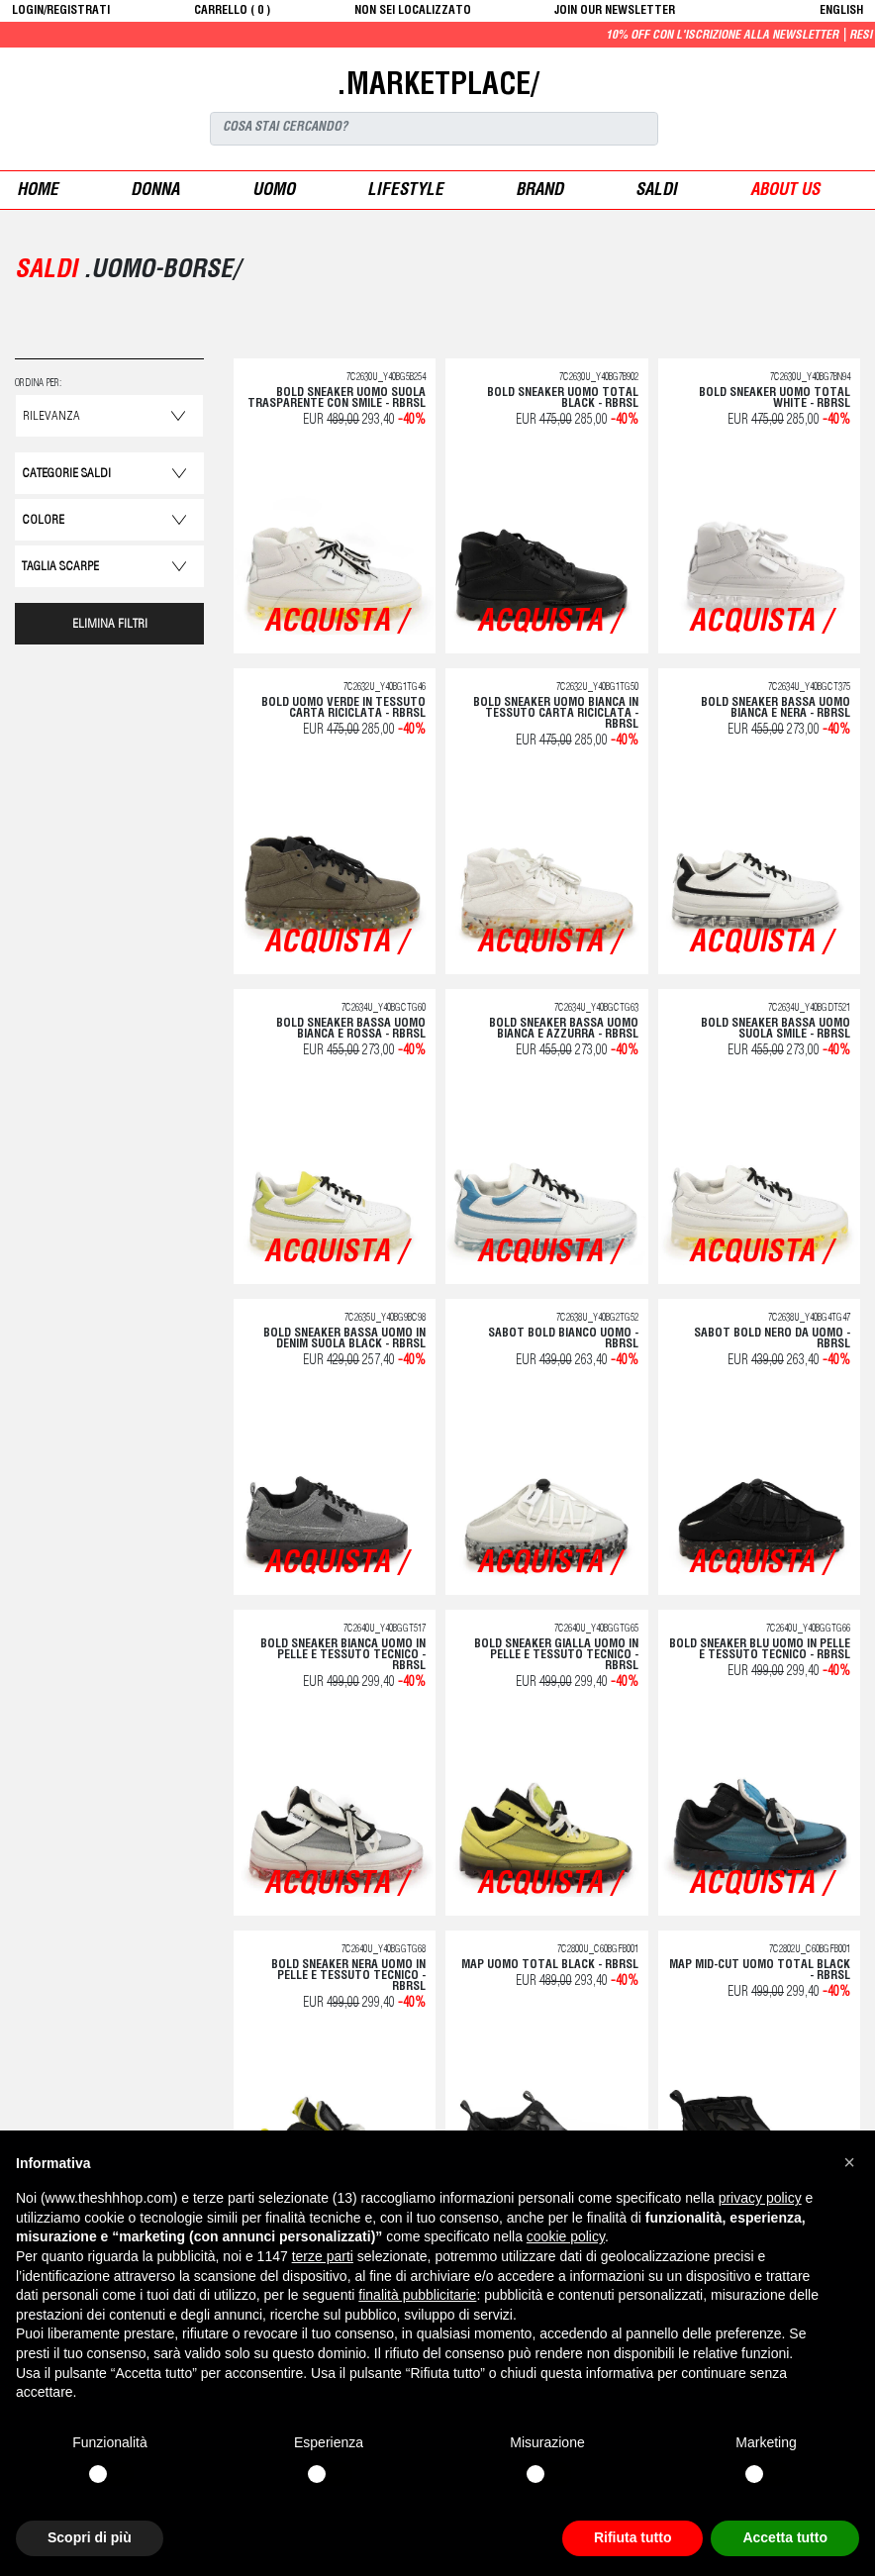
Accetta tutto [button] (784, 2537)
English (841, 11)
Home (37, 191)
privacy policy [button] (760, 2198)
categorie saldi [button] (66, 474)
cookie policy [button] (566, 2236)
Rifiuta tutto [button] (633, 2537)
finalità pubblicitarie (417, 2295)
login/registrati (61, 11)
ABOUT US (785, 191)
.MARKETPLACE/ (437, 87)
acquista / (335, 624)
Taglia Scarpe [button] (60, 567)
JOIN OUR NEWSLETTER (614, 11)
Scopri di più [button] (90, 2537)
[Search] (434, 129)
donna (155, 191)
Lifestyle (405, 191)
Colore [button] (43, 521)
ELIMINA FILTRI (109, 625)
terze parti (322, 2256)
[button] (849, 2162)
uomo (273, 191)
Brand (539, 191)
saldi (656, 191)
